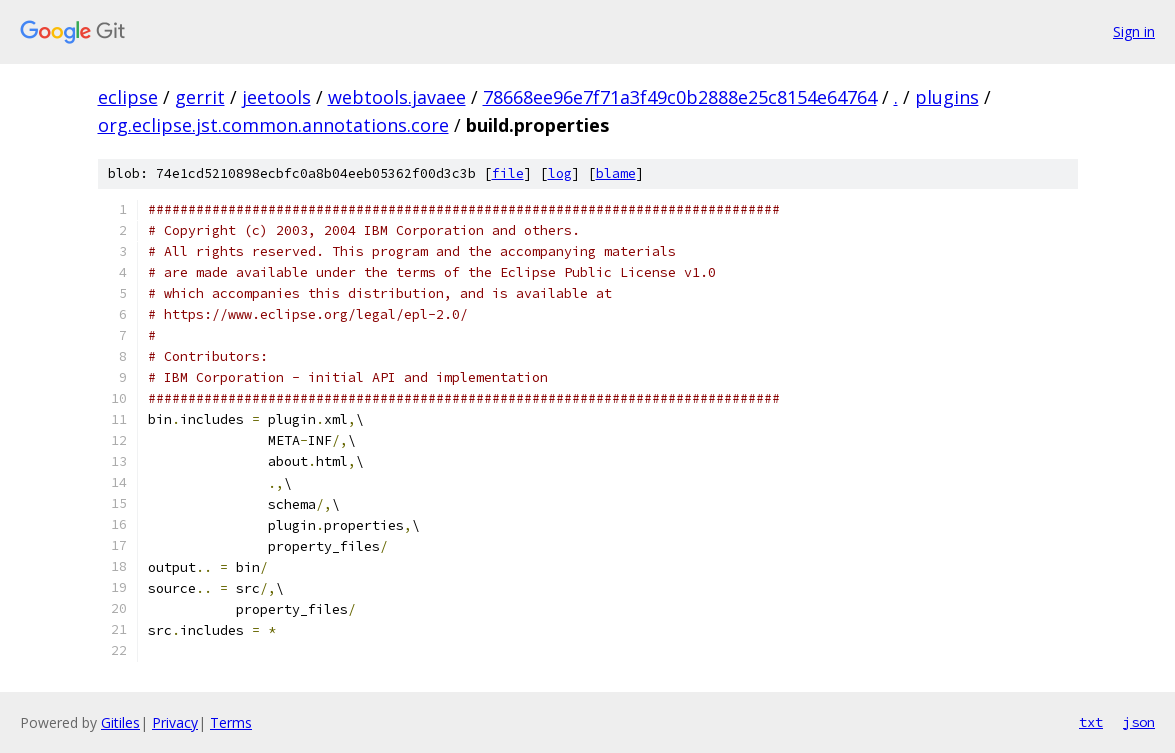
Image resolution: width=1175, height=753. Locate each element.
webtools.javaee (397, 97)
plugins (947, 97)
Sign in (1134, 31)
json (1139, 722)
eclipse (128, 97)
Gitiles (120, 722)
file (508, 173)
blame (616, 173)
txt (1091, 722)
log (560, 173)
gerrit (200, 97)
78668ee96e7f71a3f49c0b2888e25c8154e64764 (680, 97)
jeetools (276, 97)
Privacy (175, 722)
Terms (231, 722)
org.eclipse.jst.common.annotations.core (273, 125)
